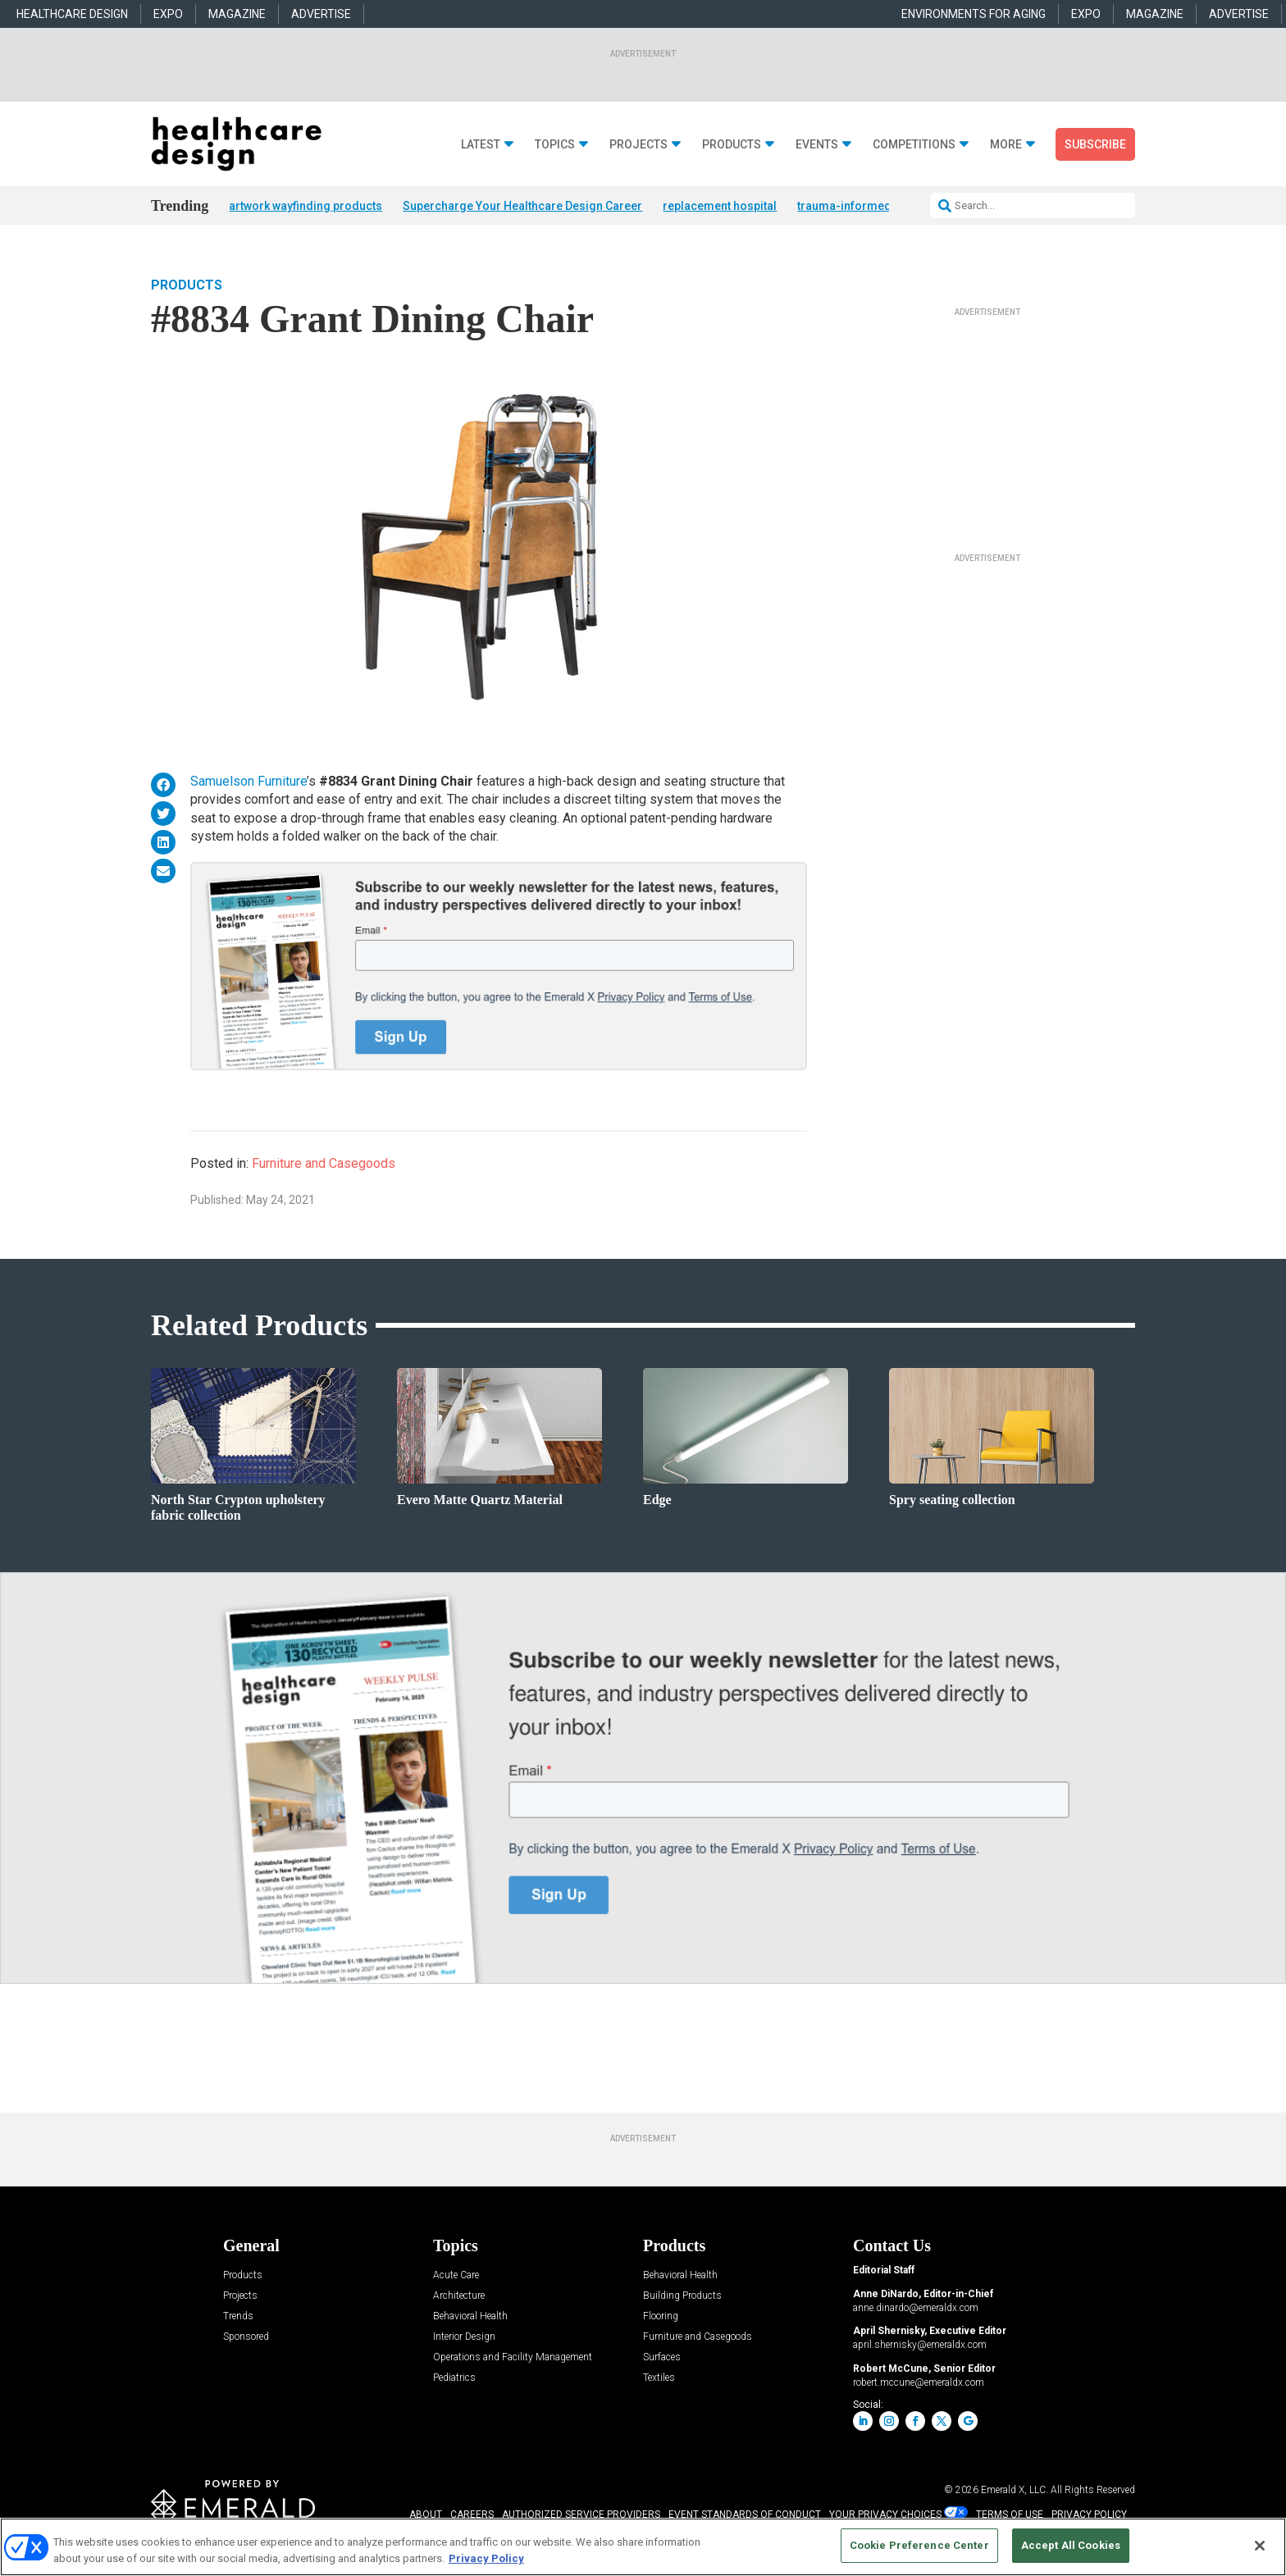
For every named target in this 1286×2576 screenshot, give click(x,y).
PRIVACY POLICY (1089, 2514)
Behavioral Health (470, 2316)
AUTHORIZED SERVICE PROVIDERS (581, 2514)
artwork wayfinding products (305, 205)
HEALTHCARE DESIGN (72, 14)
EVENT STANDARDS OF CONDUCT (744, 2514)
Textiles (659, 2378)
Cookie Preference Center (919, 2545)
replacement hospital (720, 205)
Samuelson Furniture (248, 781)
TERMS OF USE (1009, 2514)
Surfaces (662, 2357)
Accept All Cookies (1070, 2545)
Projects (638, 145)
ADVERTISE (321, 14)
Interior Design (464, 2337)
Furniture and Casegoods (323, 1163)
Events (817, 145)
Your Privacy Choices (885, 2514)
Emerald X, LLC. (1014, 2490)
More (1006, 145)
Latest (480, 145)
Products (731, 145)
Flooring (660, 2316)
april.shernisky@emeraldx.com (920, 2344)
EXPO (168, 14)
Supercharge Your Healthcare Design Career (522, 205)
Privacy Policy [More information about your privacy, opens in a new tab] (486, 2558)
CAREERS (472, 2514)
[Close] (1260, 2546)
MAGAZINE (237, 14)
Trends (238, 2316)
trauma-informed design (864, 205)
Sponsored (246, 2337)
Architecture (459, 2296)
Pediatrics (454, 2378)
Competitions (914, 145)
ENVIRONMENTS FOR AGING (973, 14)
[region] (643, 2547)
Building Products (682, 2296)
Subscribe (1095, 144)
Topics (555, 145)
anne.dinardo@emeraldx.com (915, 2308)
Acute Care (456, 2275)
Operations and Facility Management (512, 2357)
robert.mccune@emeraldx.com (918, 2382)
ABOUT (425, 2514)
